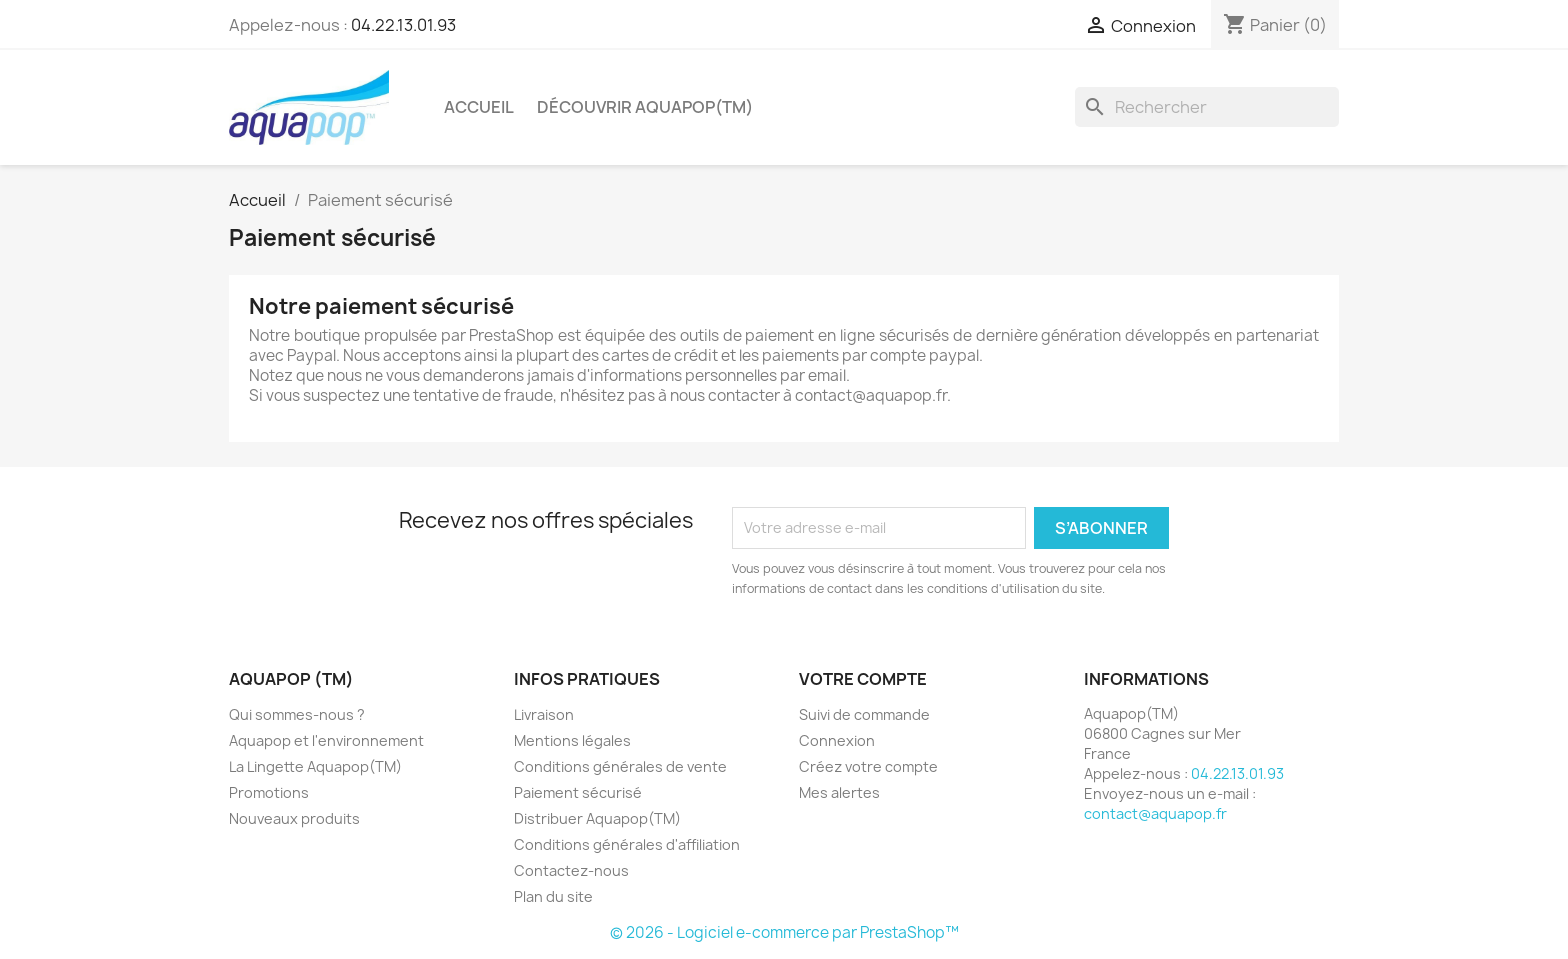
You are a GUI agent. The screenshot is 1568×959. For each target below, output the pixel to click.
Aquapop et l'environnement (326, 740)
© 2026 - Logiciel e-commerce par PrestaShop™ (784, 932)
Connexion (837, 740)
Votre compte (863, 679)
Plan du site (553, 896)
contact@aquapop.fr (1155, 813)
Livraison (544, 714)
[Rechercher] (1207, 107)
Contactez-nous (571, 870)
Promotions (269, 792)
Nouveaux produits (294, 818)
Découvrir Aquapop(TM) (645, 107)
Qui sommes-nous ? (297, 714)
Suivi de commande (864, 714)
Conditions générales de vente (620, 766)
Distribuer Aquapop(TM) (597, 818)
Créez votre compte (868, 766)
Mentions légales (572, 740)
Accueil (479, 107)
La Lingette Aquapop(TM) (315, 766)
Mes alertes (839, 792)
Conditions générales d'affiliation (627, 844)
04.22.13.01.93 (403, 25)
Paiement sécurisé (578, 792)
